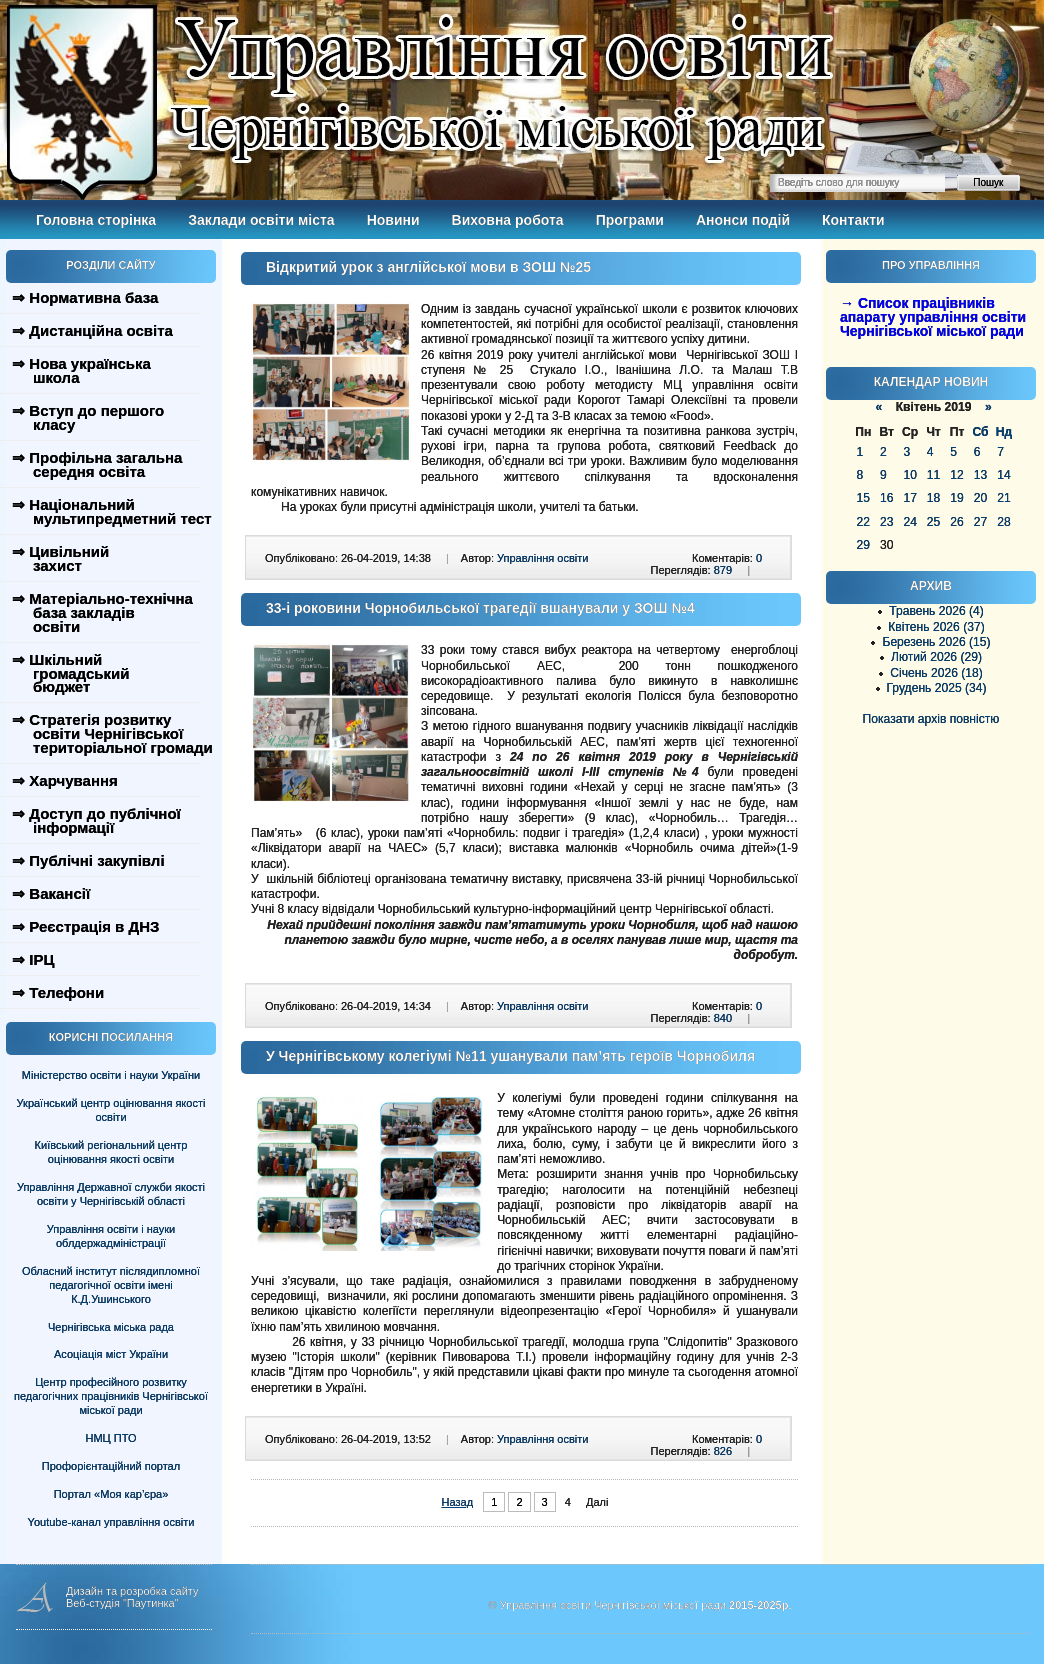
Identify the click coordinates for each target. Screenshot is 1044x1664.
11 (933, 475)
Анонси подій (743, 220)
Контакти (853, 220)
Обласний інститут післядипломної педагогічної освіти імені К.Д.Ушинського (111, 1285)
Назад (458, 1502)
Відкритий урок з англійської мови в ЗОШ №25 (428, 267)
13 (980, 475)
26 (956, 522)
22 (863, 522)
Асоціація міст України (111, 1354)
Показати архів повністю (931, 719)
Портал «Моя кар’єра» (111, 1494)
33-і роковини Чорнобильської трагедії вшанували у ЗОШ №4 (480, 608)
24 (909, 522)
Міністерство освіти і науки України (111, 1075)
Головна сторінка (96, 220)
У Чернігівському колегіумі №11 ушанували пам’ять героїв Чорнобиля (510, 1056)
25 (933, 522)
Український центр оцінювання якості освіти (111, 1110)
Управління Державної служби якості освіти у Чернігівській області (111, 1194)
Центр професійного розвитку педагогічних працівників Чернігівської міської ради (111, 1396)
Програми (630, 220)
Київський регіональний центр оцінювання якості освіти (111, 1152)
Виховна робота (508, 220)
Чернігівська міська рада (111, 1327)
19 (956, 498)
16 (886, 498)
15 (863, 498)
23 (886, 522)
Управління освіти (542, 558)
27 (980, 522)
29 (863, 545)
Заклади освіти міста (261, 220)
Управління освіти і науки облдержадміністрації (111, 1236)
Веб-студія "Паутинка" (122, 1603)
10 (909, 475)
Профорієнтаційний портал (111, 1466)
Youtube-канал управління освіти (111, 1522)
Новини (393, 220)
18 (933, 498)
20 (980, 498)
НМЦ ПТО (111, 1438)
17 (909, 498)
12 (956, 475)
